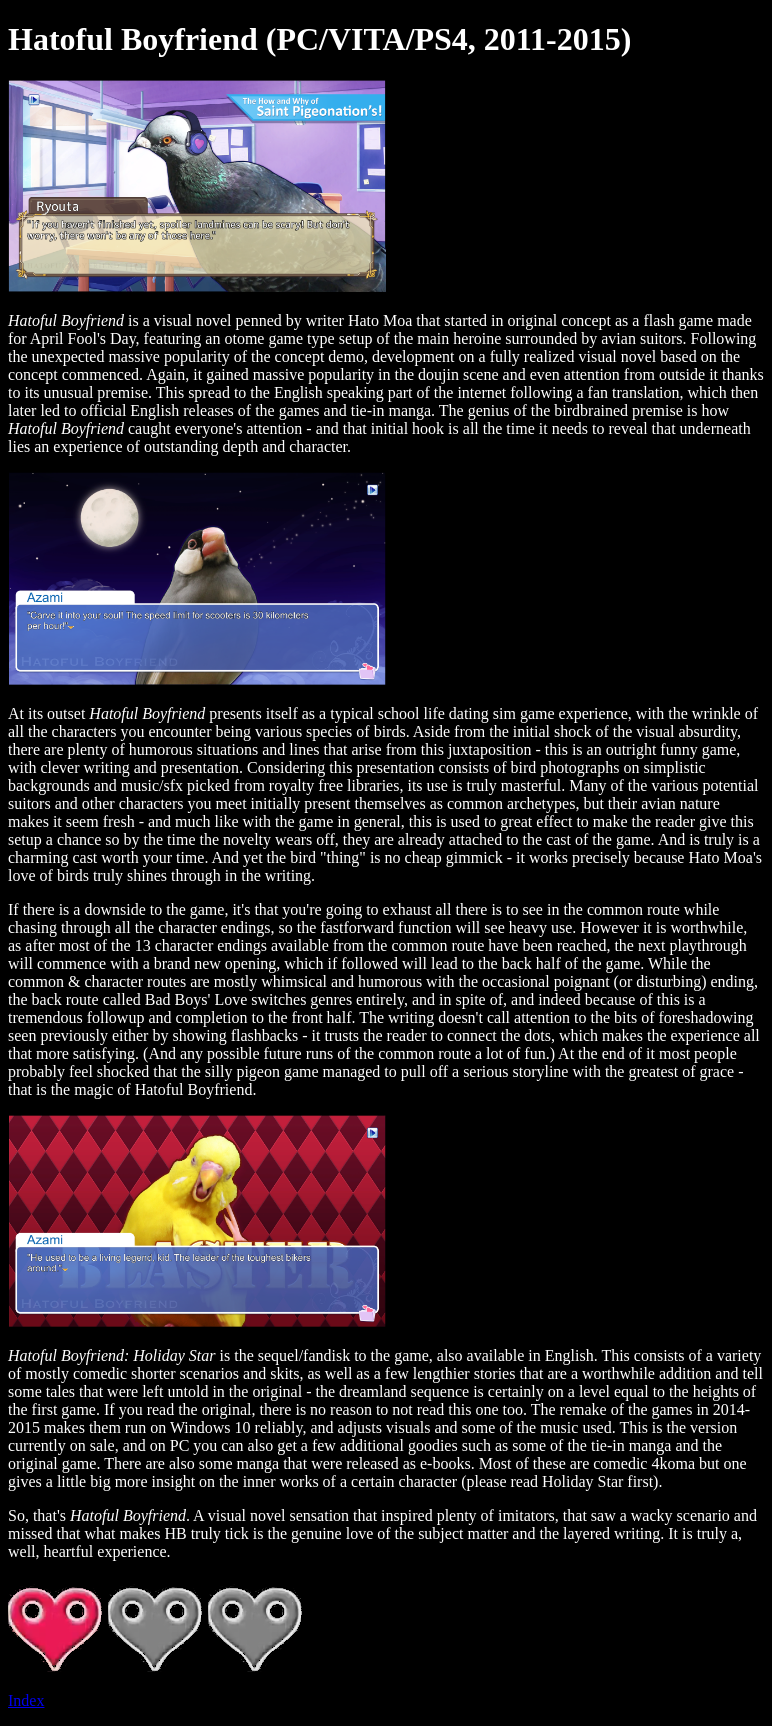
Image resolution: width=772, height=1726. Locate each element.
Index (26, 1700)
